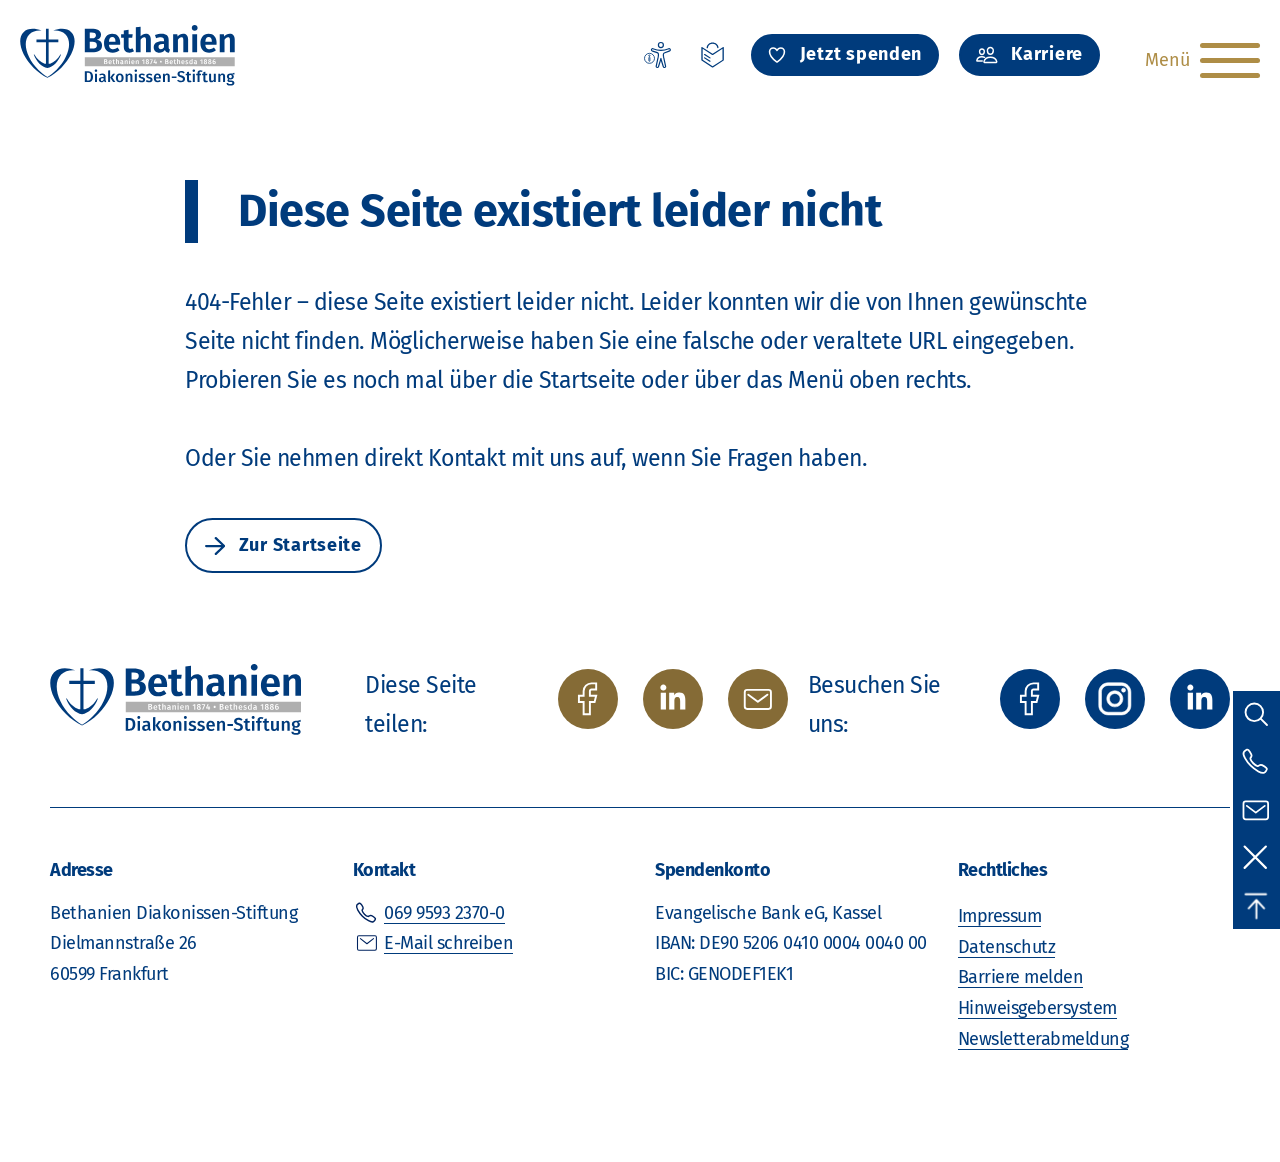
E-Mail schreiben (448, 943)
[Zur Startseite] (129, 55)
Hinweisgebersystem (1037, 1008)
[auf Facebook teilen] (588, 699)
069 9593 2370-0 (444, 913)
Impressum (1000, 916)
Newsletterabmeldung (1043, 1039)
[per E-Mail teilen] (758, 699)
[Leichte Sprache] (713, 55)
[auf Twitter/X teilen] (673, 699)
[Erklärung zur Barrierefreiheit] (657, 55)
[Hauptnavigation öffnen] (1200, 60)
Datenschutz (1007, 947)
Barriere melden (1021, 977)
